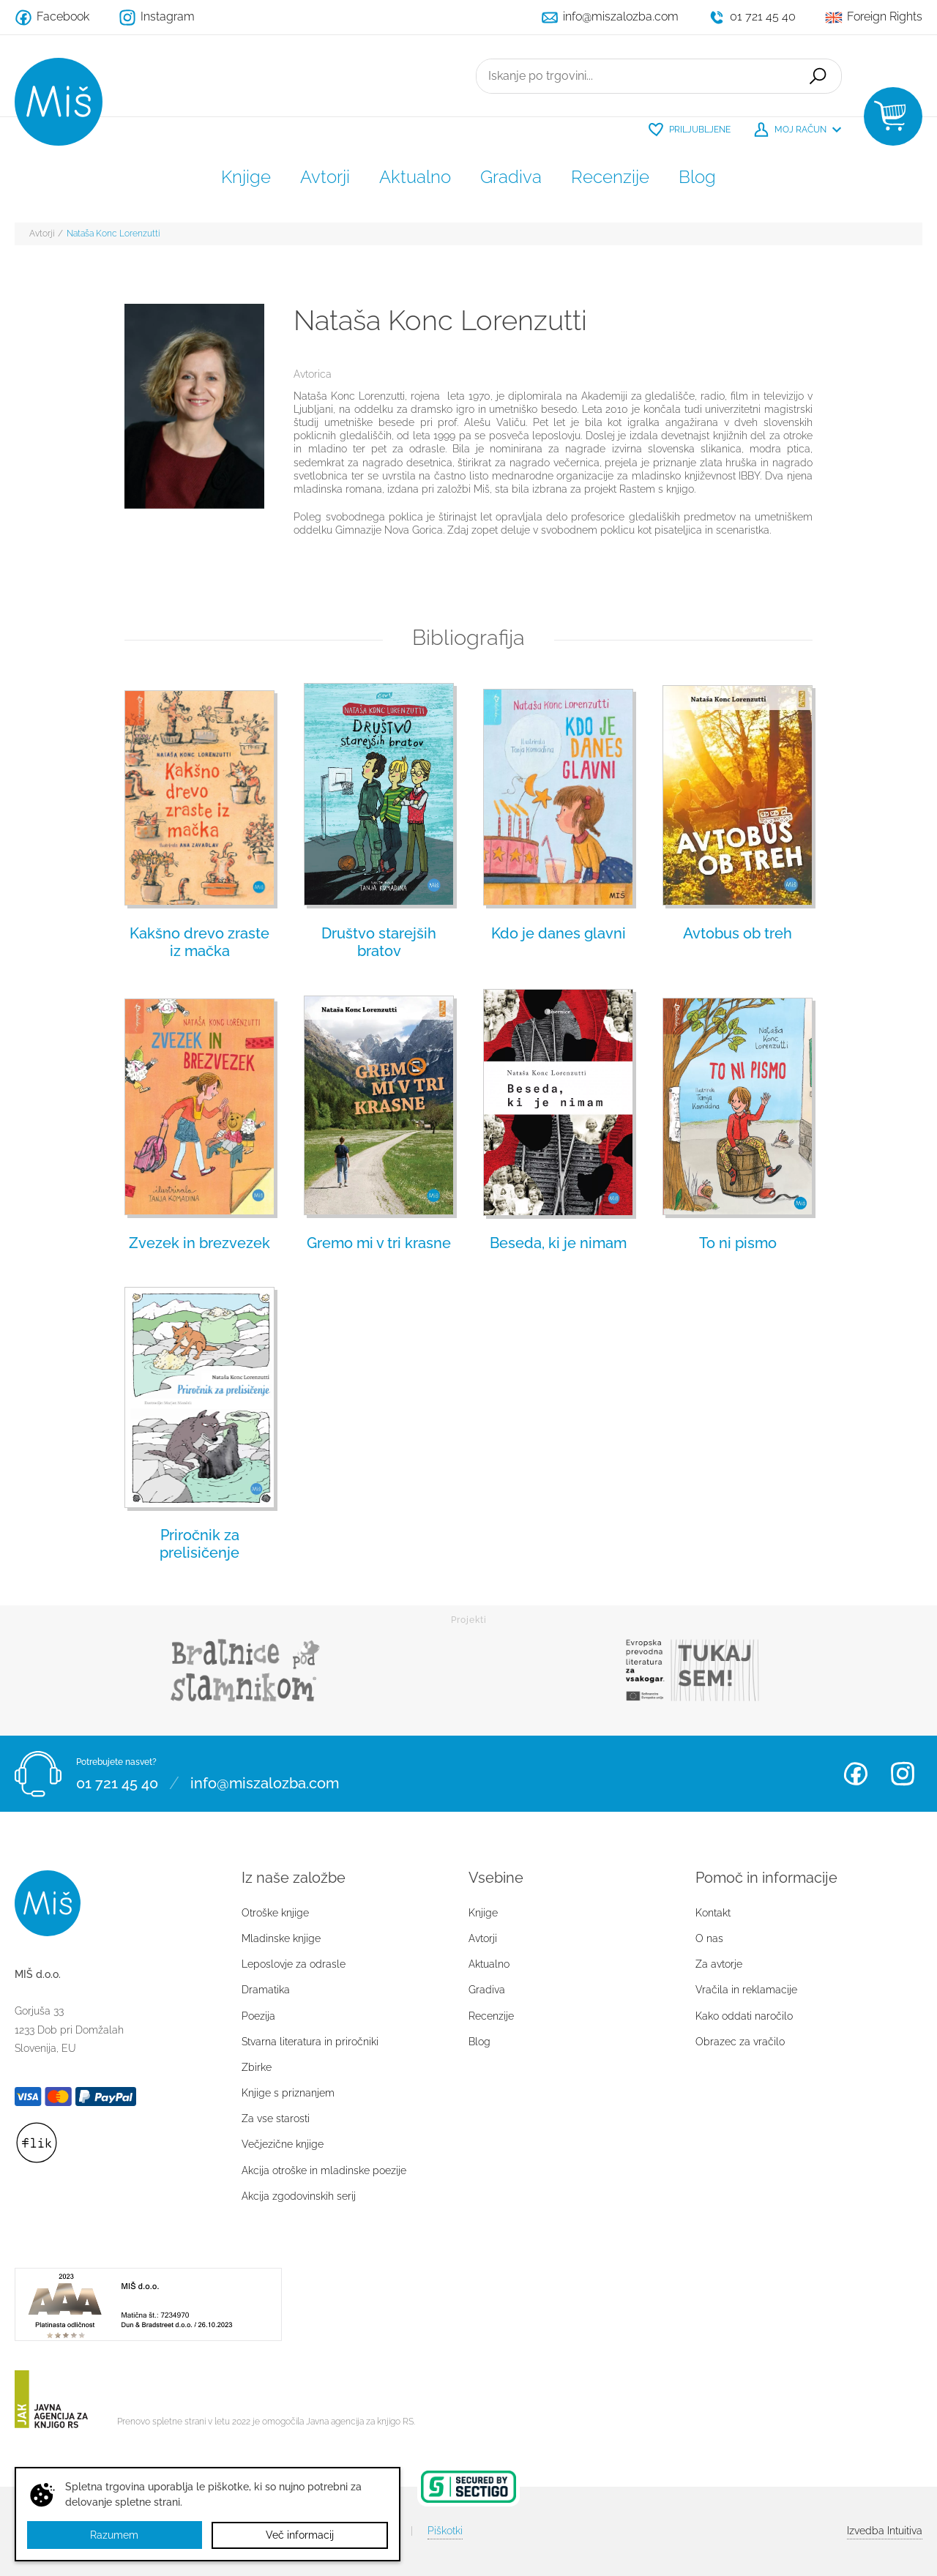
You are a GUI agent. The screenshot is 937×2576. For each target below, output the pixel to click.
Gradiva (511, 176)
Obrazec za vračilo (740, 2041)
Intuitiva (884, 2530)
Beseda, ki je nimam (558, 1243)
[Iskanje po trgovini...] (635, 76)
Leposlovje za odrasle (294, 1964)
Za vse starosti (276, 2118)
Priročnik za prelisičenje (199, 1543)
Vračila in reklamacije (746, 1990)
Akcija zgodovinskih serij (299, 2196)
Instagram (902, 1773)
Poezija (258, 2016)
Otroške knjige (275, 1913)
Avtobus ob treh (737, 933)
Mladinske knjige (281, 1938)
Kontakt (713, 1913)
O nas (709, 1938)
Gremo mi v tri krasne (379, 1243)
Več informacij (300, 2535)
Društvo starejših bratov (378, 942)
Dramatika (266, 1990)
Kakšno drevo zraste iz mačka (199, 942)
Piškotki (445, 2530)
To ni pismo (738, 1243)
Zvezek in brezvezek (199, 1243)
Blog (697, 176)
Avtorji (325, 176)
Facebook (856, 1773)
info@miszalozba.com (264, 1782)
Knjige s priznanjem (288, 2093)
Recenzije (610, 176)
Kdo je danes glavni (558, 933)
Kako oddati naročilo (744, 2016)
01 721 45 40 (117, 1782)
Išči (817, 76)
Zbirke (257, 2067)
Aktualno (415, 176)
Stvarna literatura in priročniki (310, 2041)
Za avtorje (718, 1964)
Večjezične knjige (283, 2144)
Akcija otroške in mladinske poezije (324, 2170)
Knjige (246, 176)
